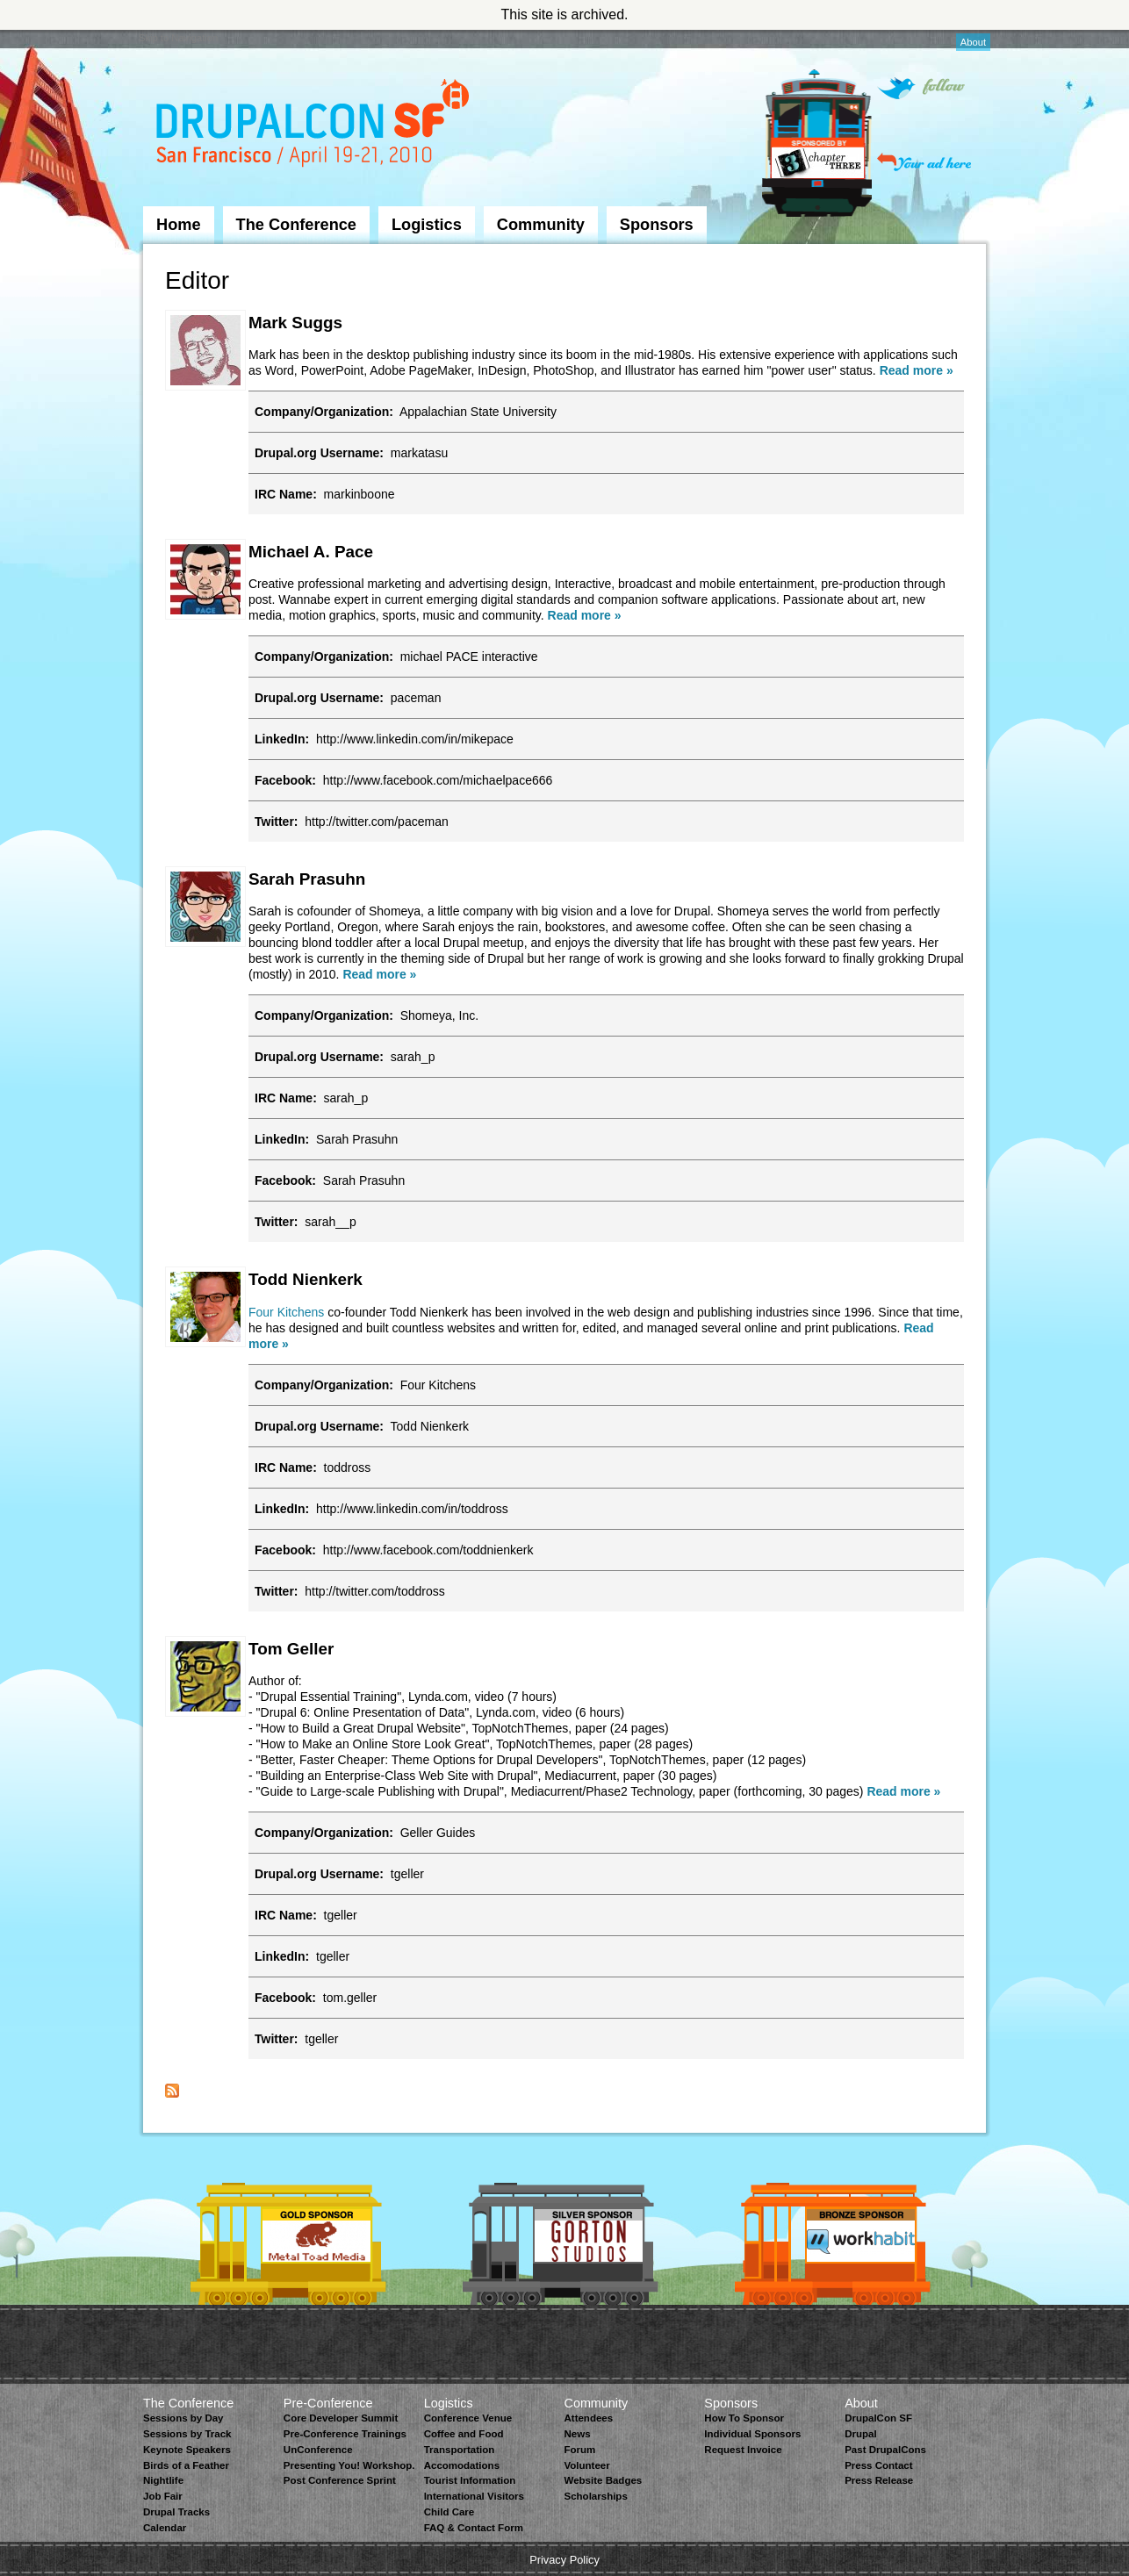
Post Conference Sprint (340, 2480)
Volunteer (586, 2465)
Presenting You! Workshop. (349, 2465)
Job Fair (163, 2496)
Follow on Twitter (921, 88)
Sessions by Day (183, 2418)
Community (541, 224)
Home (178, 224)
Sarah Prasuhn (306, 879)
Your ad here (924, 162)
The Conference (296, 224)
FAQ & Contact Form (473, 2527)
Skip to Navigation (178, 37)
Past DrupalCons (885, 2449)
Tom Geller (291, 1649)
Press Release (879, 2480)
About (973, 42)
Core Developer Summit (341, 2418)
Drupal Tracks (176, 2512)
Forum (579, 2449)
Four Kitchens (286, 1312)
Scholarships (595, 2496)
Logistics (427, 224)
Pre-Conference (328, 2403)
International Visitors (474, 2496)
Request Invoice (742, 2449)
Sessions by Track (187, 2434)
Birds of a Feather (186, 2465)
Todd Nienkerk (305, 1279)
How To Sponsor (744, 2418)
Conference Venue (468, 2418)
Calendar (164, 2527)
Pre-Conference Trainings (345, 2434)
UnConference (318, 2449)
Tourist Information (470, 2480)
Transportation (459, 2449)
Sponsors (657, 224)
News (577, 2434)
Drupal (860, 2434)
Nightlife (163, 2480)
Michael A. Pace (310, 551)
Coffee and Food (464, 2434)
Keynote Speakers (187, 2449)
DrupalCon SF (878, 2418)
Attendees (588, 2418)
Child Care (449, 2512)
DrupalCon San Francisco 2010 (314, 126)
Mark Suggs (295, 322)
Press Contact (878, 2465)
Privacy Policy (564, 2559)
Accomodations (462, 2465)
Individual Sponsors (752, 2434)
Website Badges (603, 2480)
